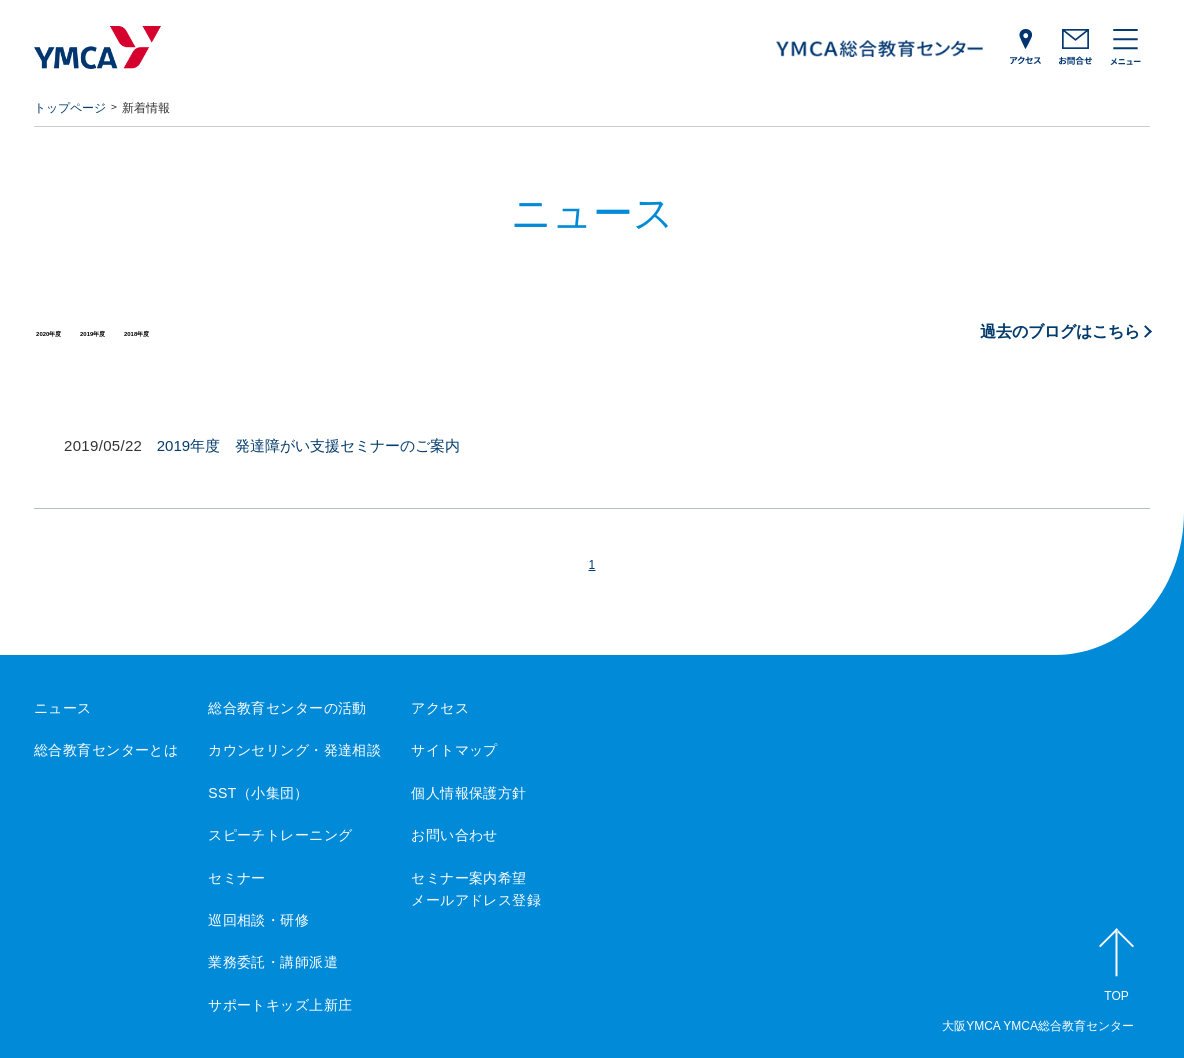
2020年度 (68, 331)
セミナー (237, 878)
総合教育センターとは (106, 750)
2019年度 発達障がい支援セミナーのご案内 (308, 445)
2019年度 (152, 331)
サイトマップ (454, 750)
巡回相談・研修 (258, 920)
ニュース (63, 708)
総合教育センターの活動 (287, 708)
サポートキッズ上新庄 (280, 1005)
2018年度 (235, 331)
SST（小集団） (258, 793)
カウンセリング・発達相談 (294, 750)
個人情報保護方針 (468, 793)
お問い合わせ (454, 835)
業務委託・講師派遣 (273, 962)
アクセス (440, 708)
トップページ (70, 108)
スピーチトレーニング (280, 835)
